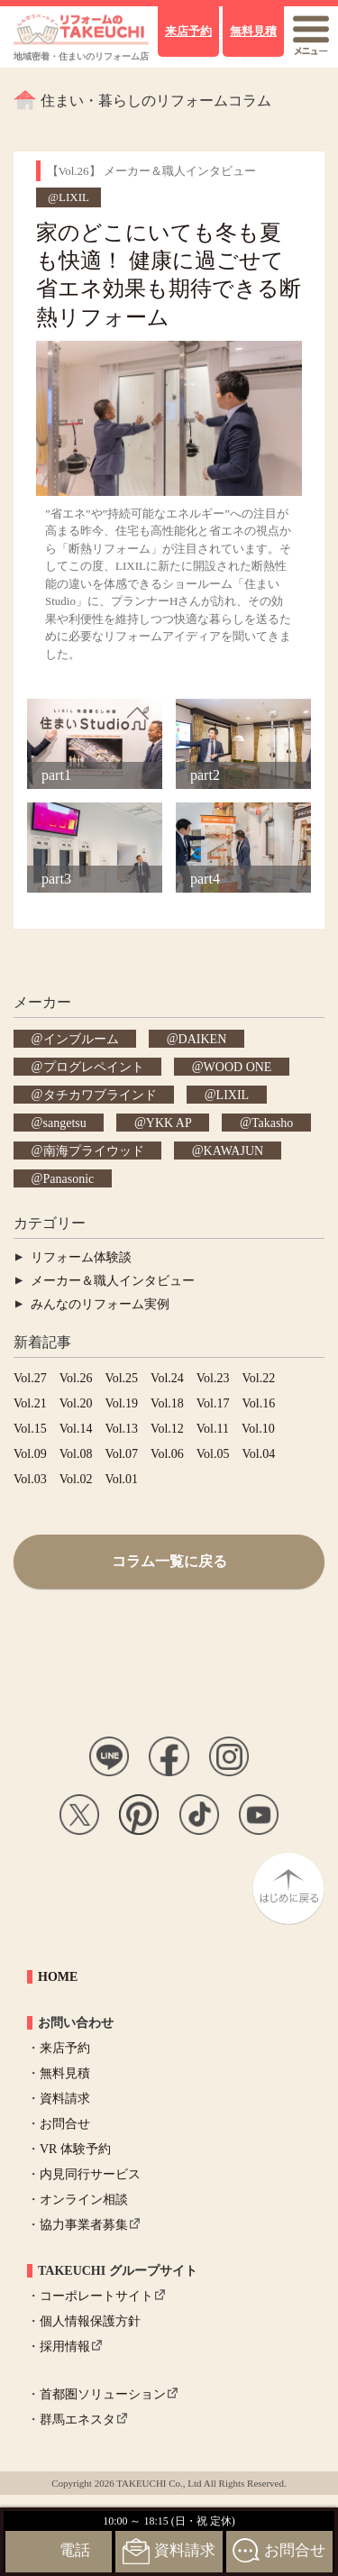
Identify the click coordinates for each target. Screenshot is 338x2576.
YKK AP (169, 1122)
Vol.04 (259, 1454)
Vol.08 (76, 1454)
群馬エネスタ (77, 2419)
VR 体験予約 (75, 2149)
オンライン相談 (84, 2199)
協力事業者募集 (84, 2225)
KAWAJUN (234, 1150)
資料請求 (65, 2098)
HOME (58, 1977)
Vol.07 (121, 1454)
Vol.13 (121, 1428)
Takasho (272, 1122)
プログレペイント (93, 1066)
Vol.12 (167, 1428)
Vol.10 (258, 1428)
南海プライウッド (93, 1150)
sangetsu (65, 1122)
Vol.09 (30, 1454)
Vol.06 (167, 1454)
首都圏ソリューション (103, 2394)
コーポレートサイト (96, 2296)
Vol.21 (30, 1403)
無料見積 (65, 2073)
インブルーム (81, 1038)
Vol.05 (213, 1454)
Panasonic (69, 1178)
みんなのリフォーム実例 (100, 1304)
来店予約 (65, 2048)
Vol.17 (213, 1403)
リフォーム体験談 (81, 1257)
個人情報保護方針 (90, 2321)
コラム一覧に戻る (169, 1561)
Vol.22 (259, 1378)
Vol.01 (121, 1479)
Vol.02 (76, 1479)
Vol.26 (76, 1378)
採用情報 (65, 2346)
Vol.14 (76, 1428)
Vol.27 (30, 1378)
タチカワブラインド (100, 1094)
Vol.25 (121, 1378)
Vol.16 (259, 1403)
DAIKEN (202, 1038)
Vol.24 (167, 1378)
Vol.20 (76, 1403)
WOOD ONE (238, 1066)
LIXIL (233, 1094)
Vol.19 (121, 1403)
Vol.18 (167, 1403)
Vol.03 (30, 1479)
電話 (74, 2550)
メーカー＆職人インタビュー (113, 1281)
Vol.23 (213, 1378)
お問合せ (65, 2124)
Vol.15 (30, 1428)
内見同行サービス (90, 2174)
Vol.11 (212, 1428)
